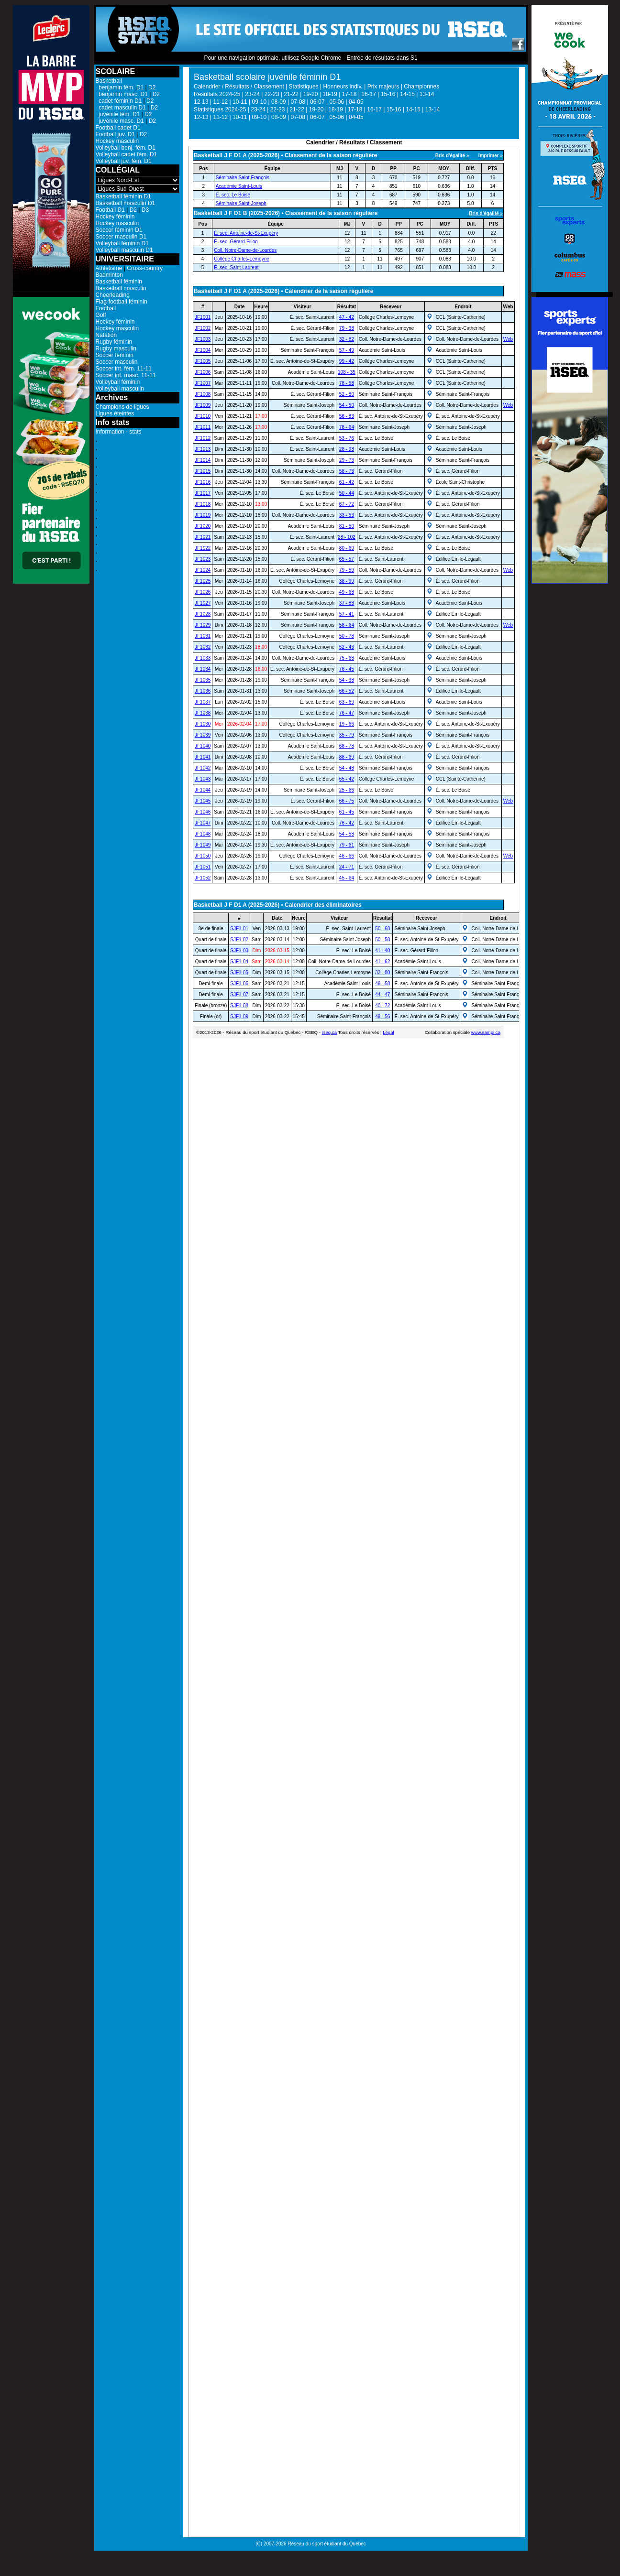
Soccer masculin (117, 362)
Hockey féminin (115, 216)
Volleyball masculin (120, 388)
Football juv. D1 (115, 134)
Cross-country (145, 268)
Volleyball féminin (118, 382)
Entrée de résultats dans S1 (381, 57)
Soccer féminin (114, 355)
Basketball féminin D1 (123, 196)
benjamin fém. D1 (120, 87)
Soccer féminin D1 (119, 230)
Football (106, 308)
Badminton (109, 275)
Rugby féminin (114, 341)
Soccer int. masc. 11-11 (126, 375)
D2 (151, 87)
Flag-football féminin (121, 301)
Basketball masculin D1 (125, 203)
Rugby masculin (116, 348)
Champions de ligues (122, 406)
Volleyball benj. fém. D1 (125, 147)
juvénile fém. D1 (118, 114)
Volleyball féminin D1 (122, 243)
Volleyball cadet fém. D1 (126, 154)
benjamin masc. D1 (122, 94)
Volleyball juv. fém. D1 (124, 161)
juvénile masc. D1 (120, 121)
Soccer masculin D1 (121, 236)
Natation (106, 335)
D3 (145, 210)
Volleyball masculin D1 (124, 250)
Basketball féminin (119, 281)
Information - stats (119, 431)
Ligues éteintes (115, 413)
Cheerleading (113, 295)
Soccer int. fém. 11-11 (124, 368)
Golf (101, 315)
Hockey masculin (117, 141)
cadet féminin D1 (119, 101)
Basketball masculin (121, 288)
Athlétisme (109, 268)
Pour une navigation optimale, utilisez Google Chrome (272, 57)
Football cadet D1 (118, 127)
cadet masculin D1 (121, 107)
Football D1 (110, 210)
